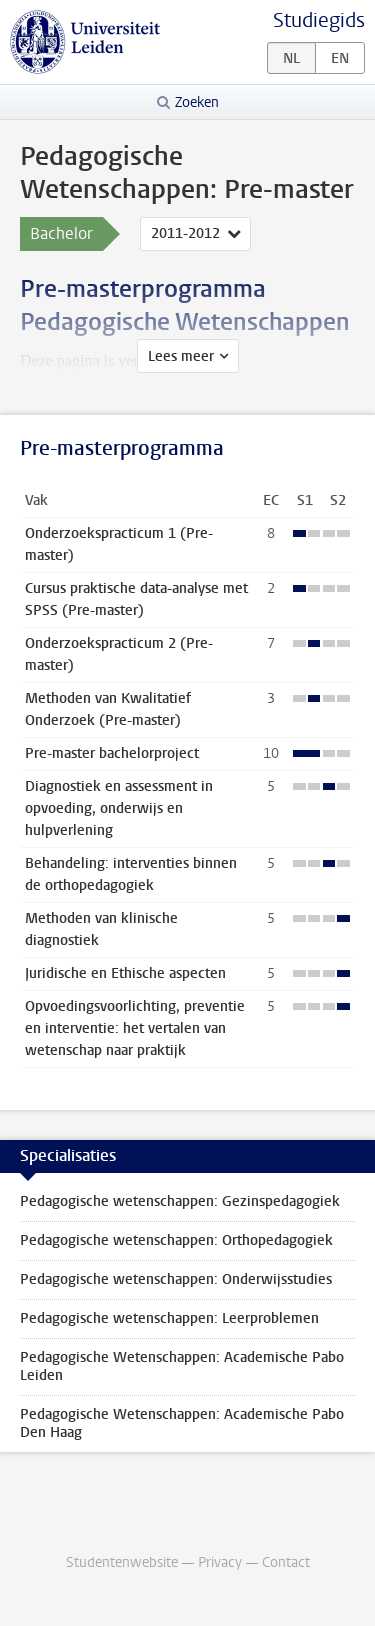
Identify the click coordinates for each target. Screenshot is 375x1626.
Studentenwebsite (122, 1562)
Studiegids (319, 20)
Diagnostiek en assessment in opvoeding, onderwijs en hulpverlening (119, 808)
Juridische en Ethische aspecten (125, 973)
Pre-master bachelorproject (112, 753)
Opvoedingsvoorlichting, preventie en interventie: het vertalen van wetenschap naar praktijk (135, 1028)
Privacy (220, 1562)
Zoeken (197, 102)
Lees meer (181, 356)
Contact (286, 1562)
